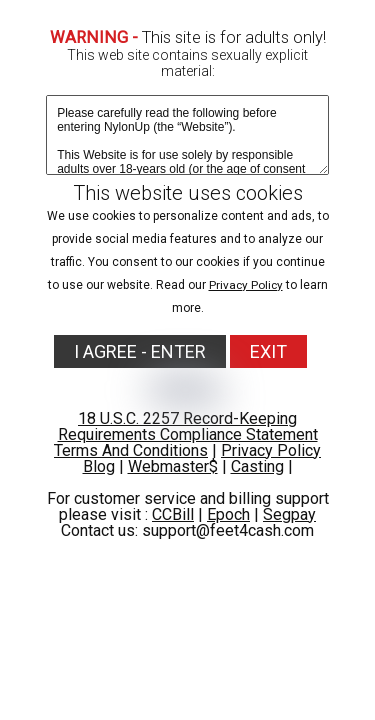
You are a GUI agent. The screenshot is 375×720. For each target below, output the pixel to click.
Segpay (289, 514)
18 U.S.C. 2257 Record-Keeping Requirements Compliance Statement (188, 426)
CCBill (173, 514)
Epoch (228, 514)
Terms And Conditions (131, 450)
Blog (99, 466)
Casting (257, 466)
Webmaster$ (173, 466)
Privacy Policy (246, 285)
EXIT (268, 351)
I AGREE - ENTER (140, 351)
